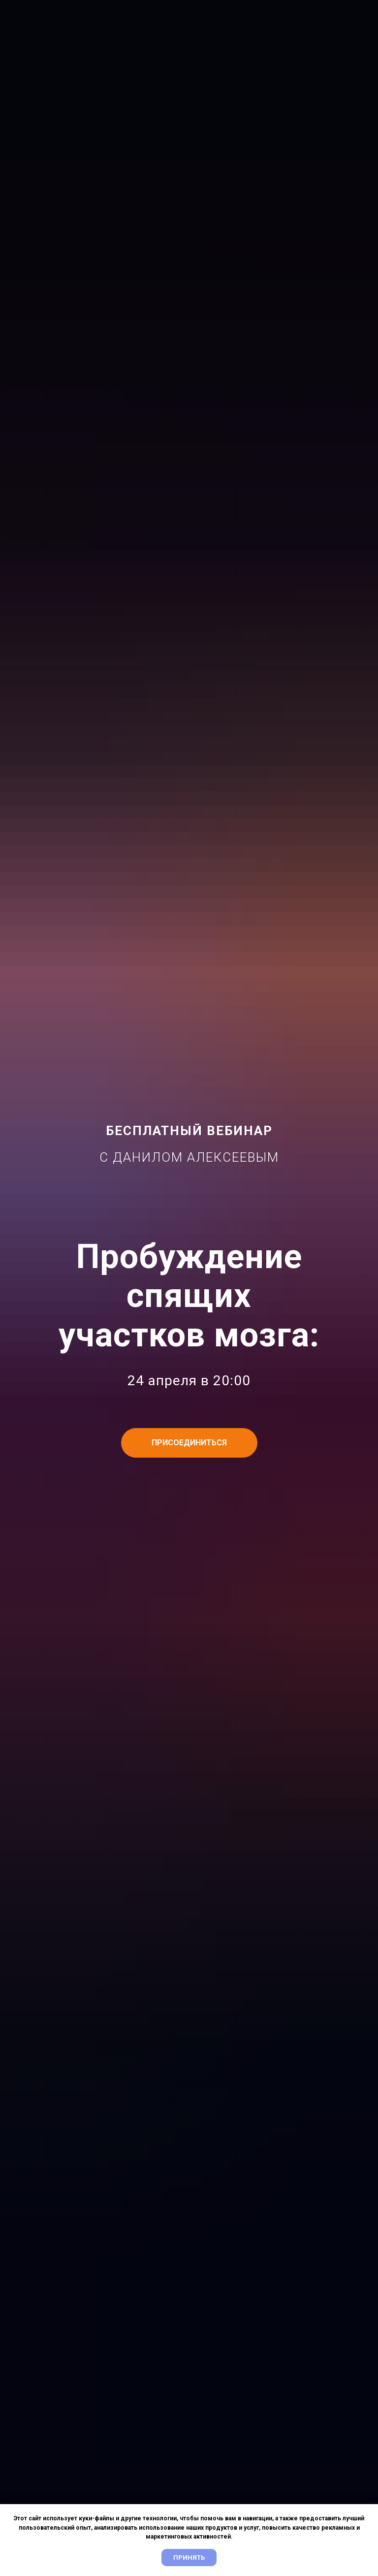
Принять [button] (189, 2557)
